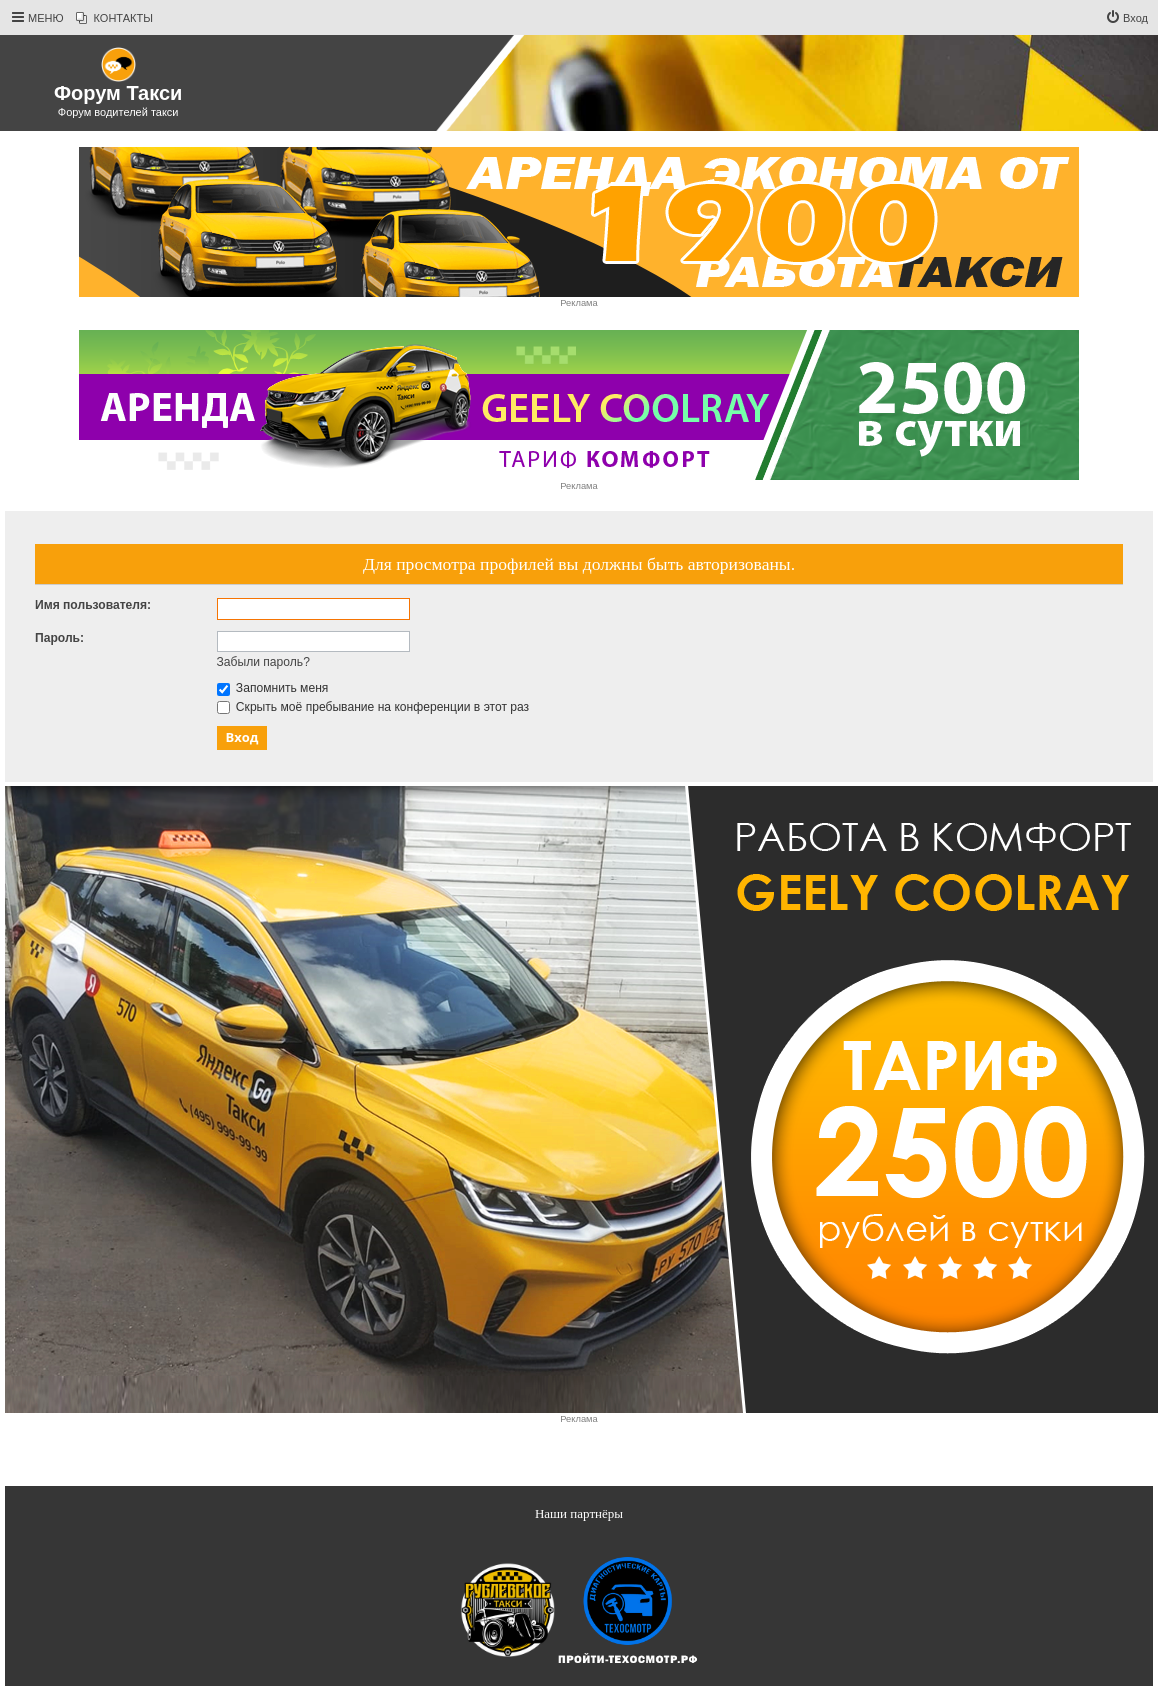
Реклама (578, 303)
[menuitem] (114, 18)
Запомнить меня (273, 688)
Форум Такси (118, 93)
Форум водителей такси (118, 112)
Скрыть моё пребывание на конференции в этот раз (373, 707)
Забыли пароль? (263, 662)
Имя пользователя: (93, 605)
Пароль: (59, 638)
